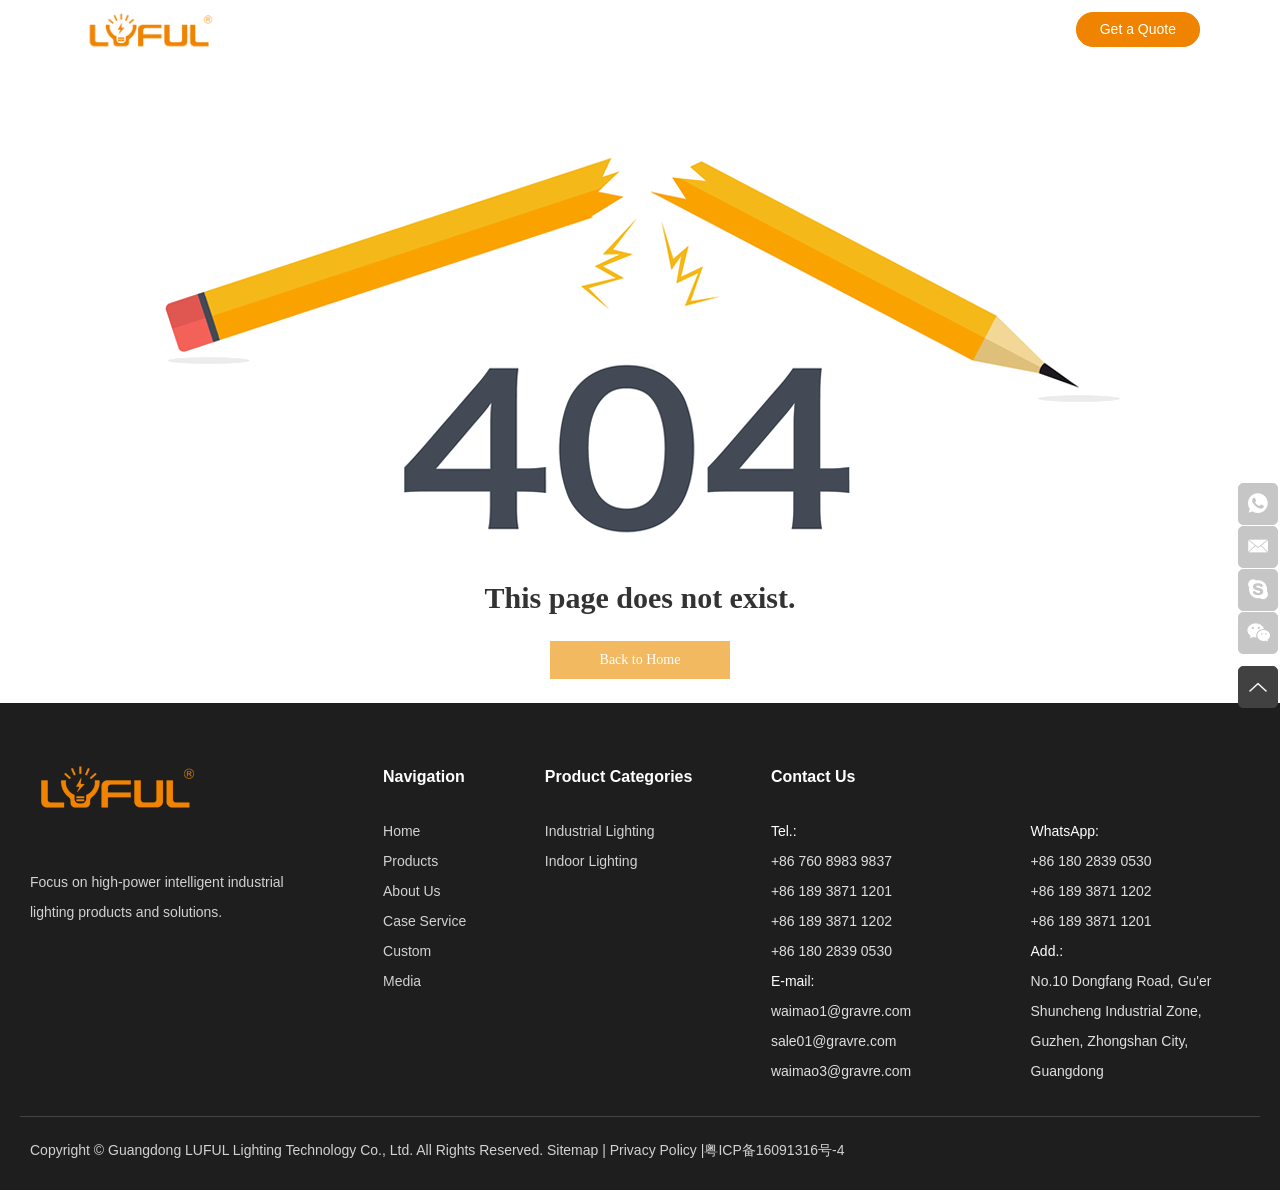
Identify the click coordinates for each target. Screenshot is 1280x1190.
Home (401, 831)
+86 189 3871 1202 (1091, 891)
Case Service (476, 29)
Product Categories (619, 776)
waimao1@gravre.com (841, 1011)
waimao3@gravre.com (841, 1071)
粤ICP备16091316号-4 (774, 1150)
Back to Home (640, 659)
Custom (581, 29)
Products (271, 29)
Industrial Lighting (600, 831)
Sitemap (572, 1150)
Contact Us (752, 29)
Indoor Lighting (591, 861)
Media (661, 29)
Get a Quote (1138, 29)
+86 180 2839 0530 (1091, 861)
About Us (366, 29)
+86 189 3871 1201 (1091, 921)
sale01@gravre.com (834, 1041)
